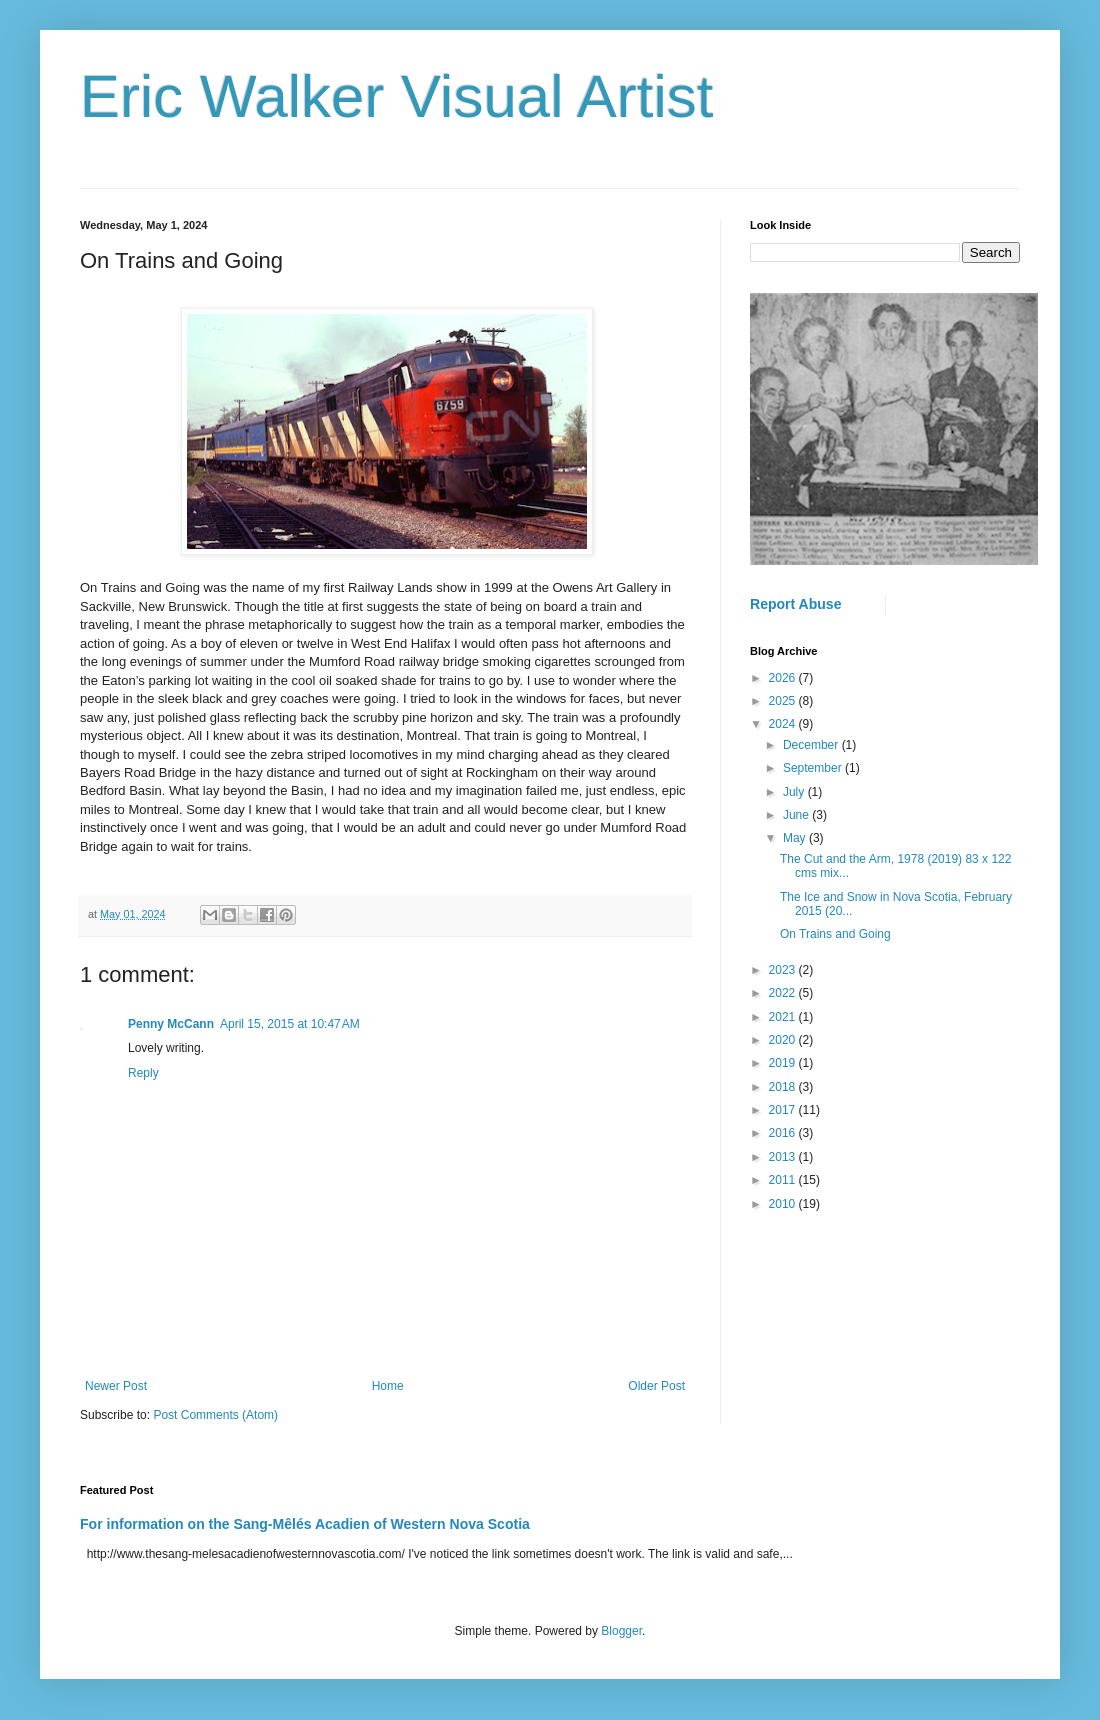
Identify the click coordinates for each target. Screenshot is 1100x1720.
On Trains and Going (835, 934)
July (795, 792)
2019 (784, 1063)
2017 (784, 1110)
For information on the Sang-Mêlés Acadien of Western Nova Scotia (305, 1524)
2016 (784, 1133)
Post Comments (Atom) (215, 1415)
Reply (143, 1073)
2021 (784, 1017)
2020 (784, 1040)
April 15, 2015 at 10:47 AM (290, 1024)
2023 (784, 970)
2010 (784, 1204)
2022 (784, 993)
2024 (784, 724)
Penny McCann (171, 1024)
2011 (784, 1180)
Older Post (656, 1386)
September (814, 768)
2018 (784, 1087)
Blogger (621, 1631)
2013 (784, 1157)
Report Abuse (795, 604)
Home (388, 1386)
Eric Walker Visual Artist (397, 96)
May (796, 838)
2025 (784, 701)
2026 (784, 678)
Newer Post (116, 1386)
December (812, 745)
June (797, 815)
